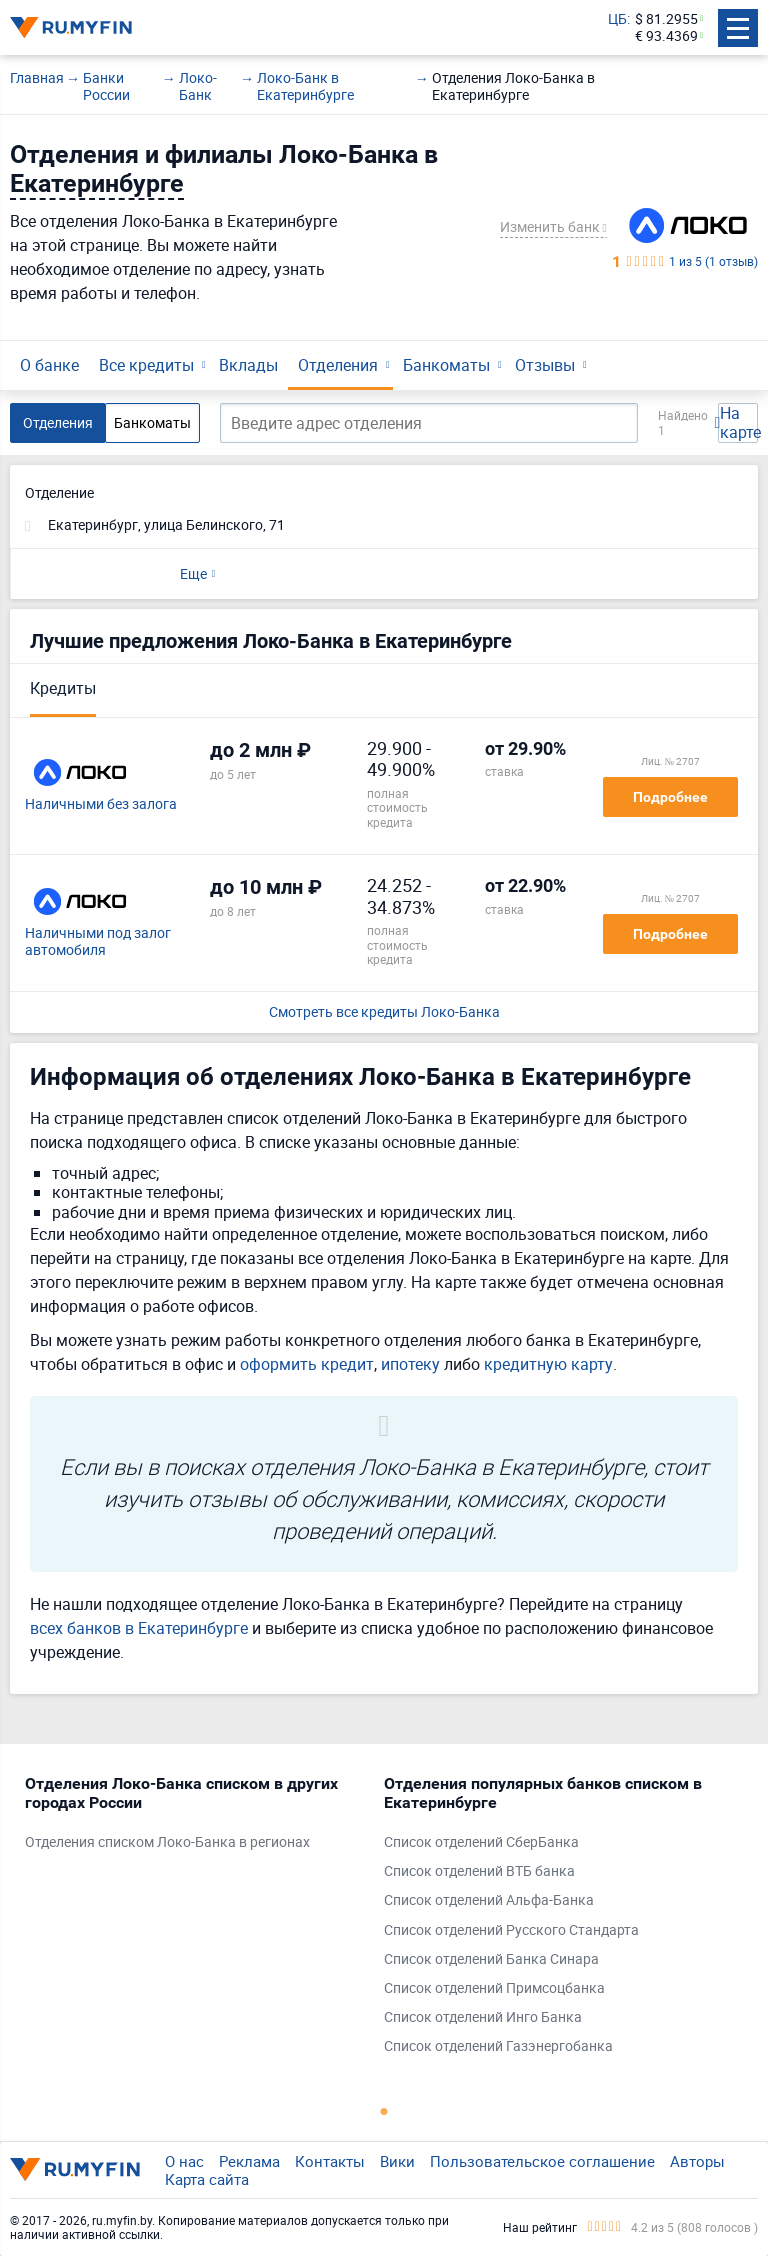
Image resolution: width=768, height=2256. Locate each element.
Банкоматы (446, 365)
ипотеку (410, 1364)
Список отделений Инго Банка (483, 2017)
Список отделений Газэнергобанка (498, 2046)
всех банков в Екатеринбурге (139, 1628)
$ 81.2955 (666, 19)
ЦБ (617, 19)
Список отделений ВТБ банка (479, 1871)
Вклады (248, 365)
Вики (397, 2161)
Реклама (249, 2161)
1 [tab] (384, 2111)
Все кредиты (146, 365)
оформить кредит (307, 1364)
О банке (49, 365)
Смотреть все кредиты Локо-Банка (384, 1012)
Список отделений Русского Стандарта (511, 1930)
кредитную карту (548, 1364)
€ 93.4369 (666, 36)
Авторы (697, 2161)
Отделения (338, 365)
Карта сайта (207, 2179)
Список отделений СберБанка (481, 1842)
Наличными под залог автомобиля (98, 942)
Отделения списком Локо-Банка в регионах (167, 1842)
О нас (184, 2161)
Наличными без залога (101, 804)
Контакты (330, 2161)
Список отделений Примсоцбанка (494, 1988)
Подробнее (670, 797)
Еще (193, 573)
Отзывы (545, 365)
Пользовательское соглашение (542, 2161)
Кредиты (63, 688)
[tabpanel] (194, 1818)
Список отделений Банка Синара (491, 1959)
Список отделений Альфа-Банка (489, 1900)
